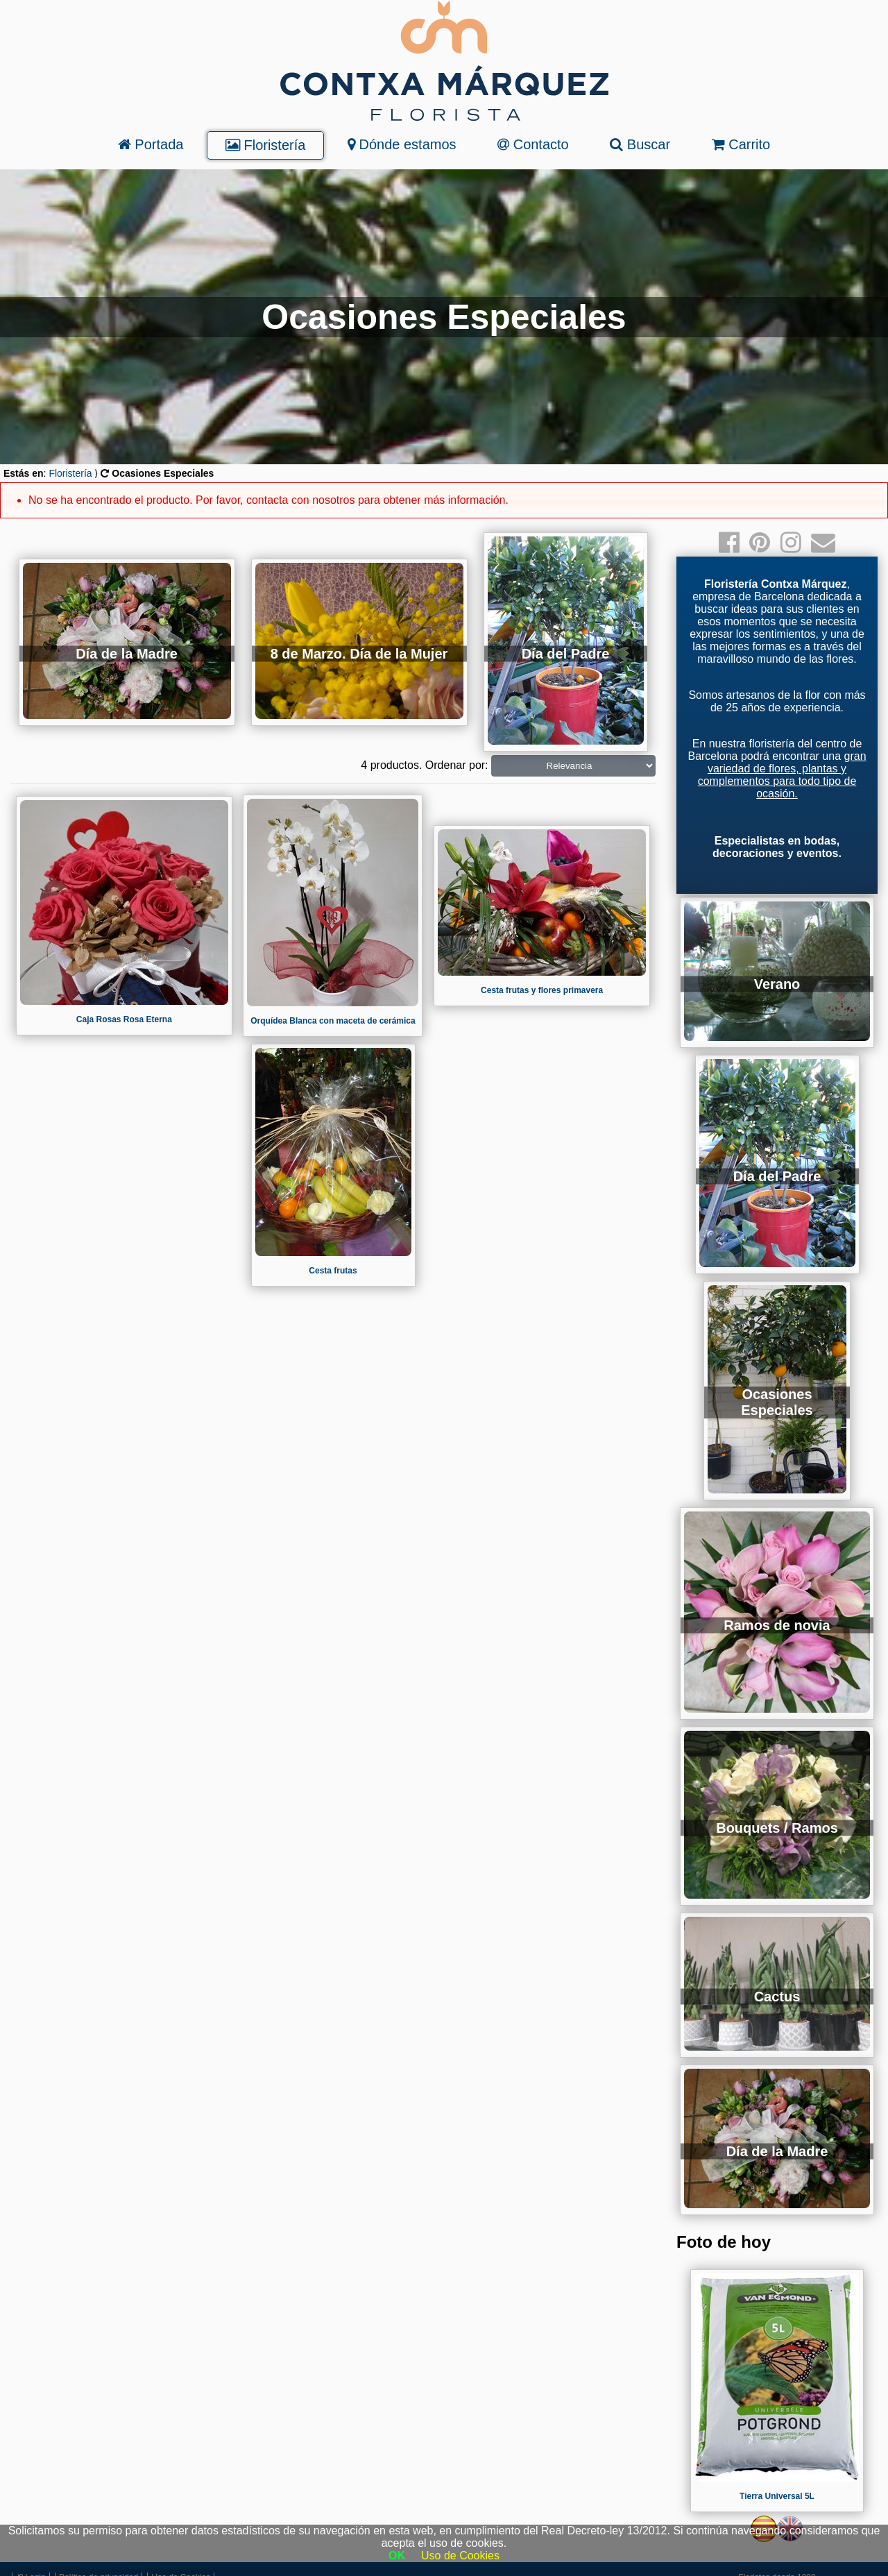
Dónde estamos (402, 144)
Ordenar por (455, 765)
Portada (151, 144)
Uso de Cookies (460, 2555)
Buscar (640, 144)
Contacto (533, 144)
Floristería (265, 145)
